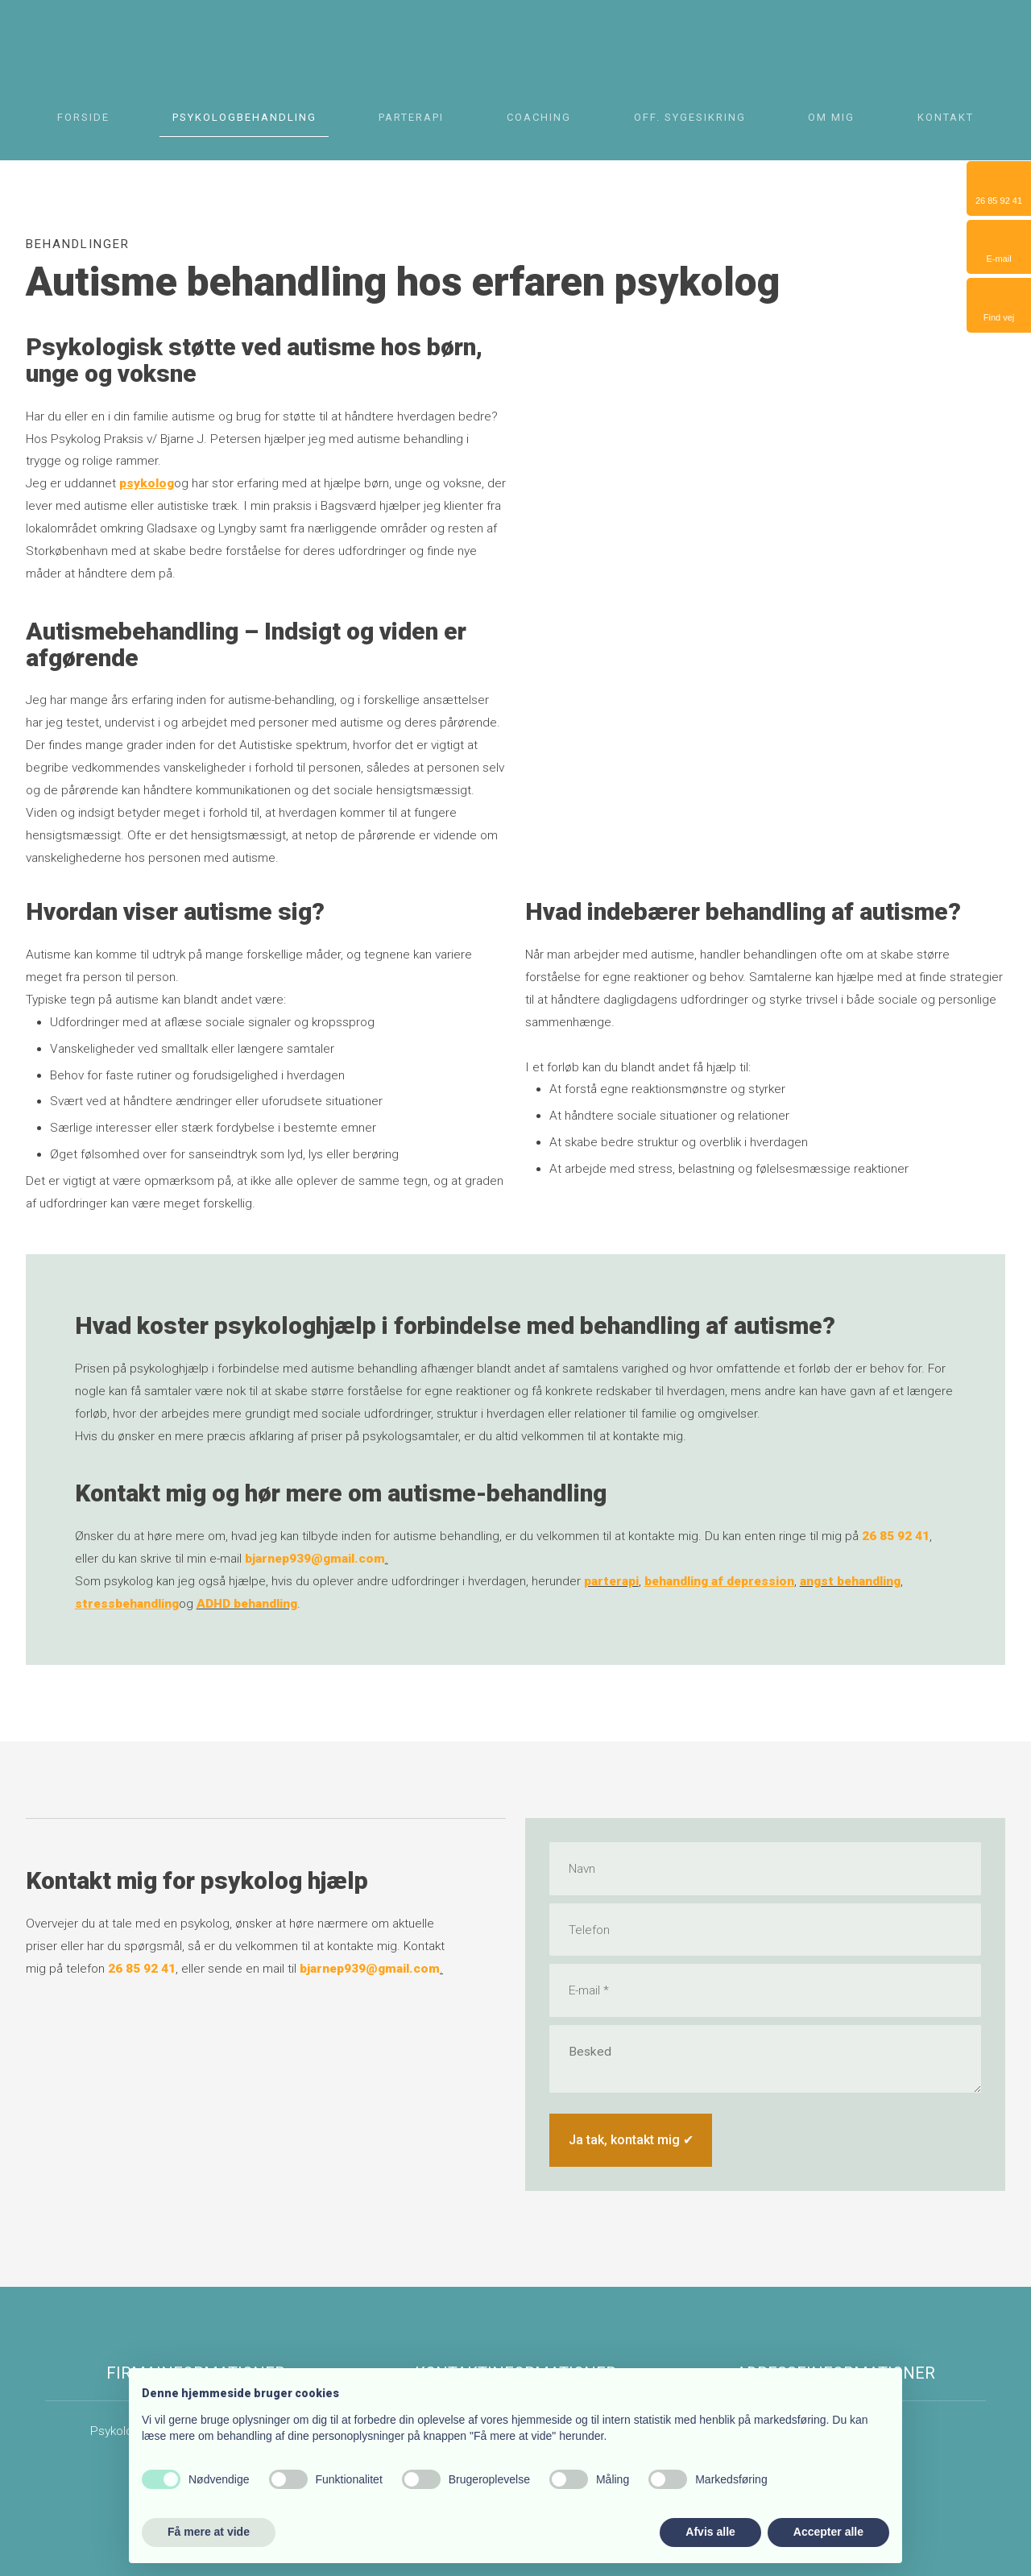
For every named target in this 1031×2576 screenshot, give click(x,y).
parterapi (611, 1581)
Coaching (539, 117)
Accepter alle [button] (828, 2531)
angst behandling (850, 1581)
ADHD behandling (247, 1604)
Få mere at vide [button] (209, 2531)
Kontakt (945, 117)
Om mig (831, 117)
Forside (83, 117)
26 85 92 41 (896, 1536)
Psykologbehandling (244, 117)
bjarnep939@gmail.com (315, 1558)
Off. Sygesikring (690, 117)
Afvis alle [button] (710, 2531)
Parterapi (411, 117)
